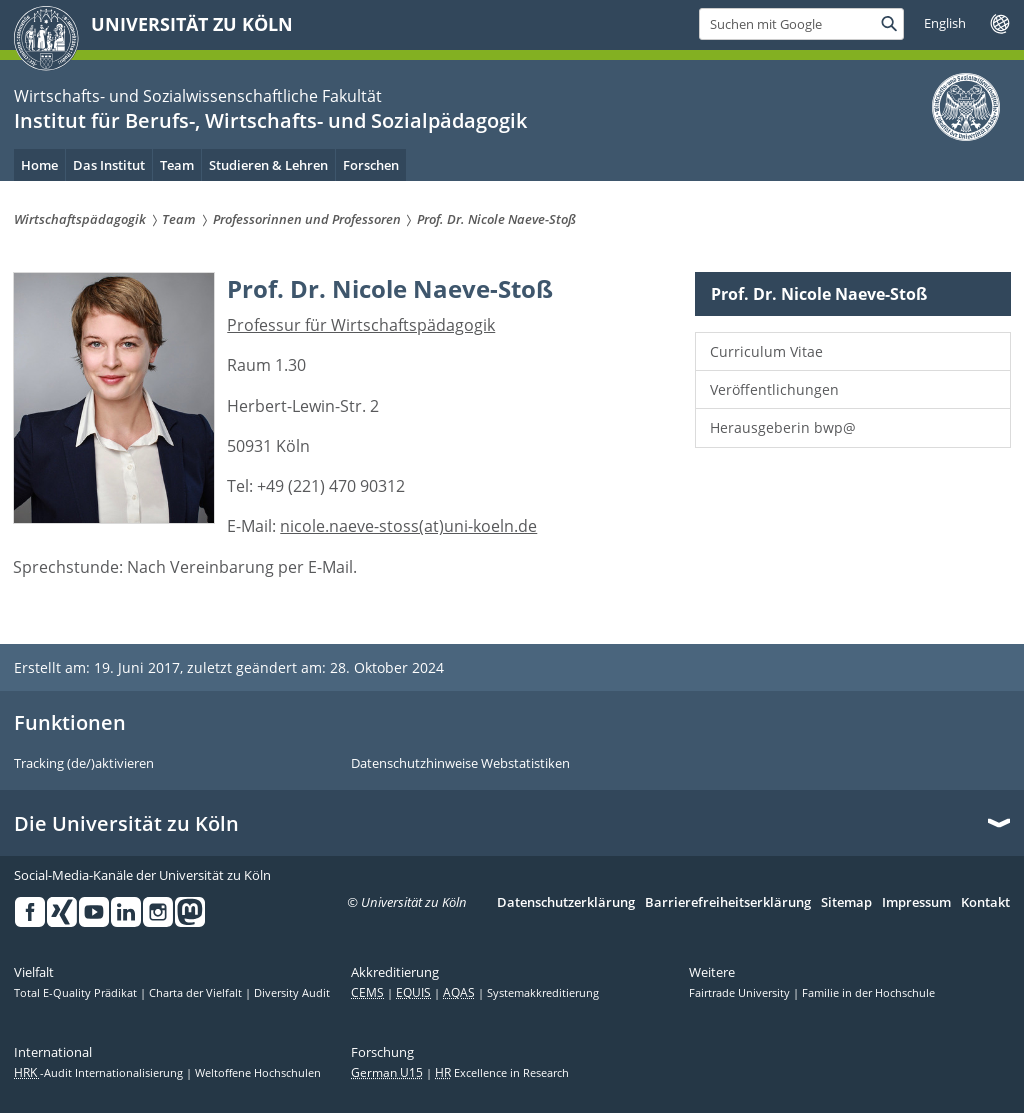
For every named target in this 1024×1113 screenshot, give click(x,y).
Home (39, 165)
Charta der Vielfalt (197, 993)
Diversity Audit (292, 993)
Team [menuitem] (177, 165)
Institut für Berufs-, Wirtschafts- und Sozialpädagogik (270, 120)
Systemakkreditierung (543, 993)
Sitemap (846, 903)
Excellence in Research (502, 1073)
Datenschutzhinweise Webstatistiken (460, 764)
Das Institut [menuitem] (109, 165)
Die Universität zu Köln (126, 824)
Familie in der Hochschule (868, 993)
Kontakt (985, 903)
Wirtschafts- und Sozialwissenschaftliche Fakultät (198, 96)
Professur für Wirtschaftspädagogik (361, 325)
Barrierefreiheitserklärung (728, 903)
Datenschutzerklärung (566, 903)
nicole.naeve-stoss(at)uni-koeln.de (408, 526)
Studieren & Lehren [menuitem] (268, 165)
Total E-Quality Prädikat (77, 993)
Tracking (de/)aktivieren (84, 764)
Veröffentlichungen (774, 389)
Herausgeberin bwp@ (783, 427)
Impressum (916, 903)
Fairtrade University (741, 993)
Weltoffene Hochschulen (258, 1073)
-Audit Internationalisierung (100, 1073)
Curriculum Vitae (766, 351)
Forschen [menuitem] (371, 165)
